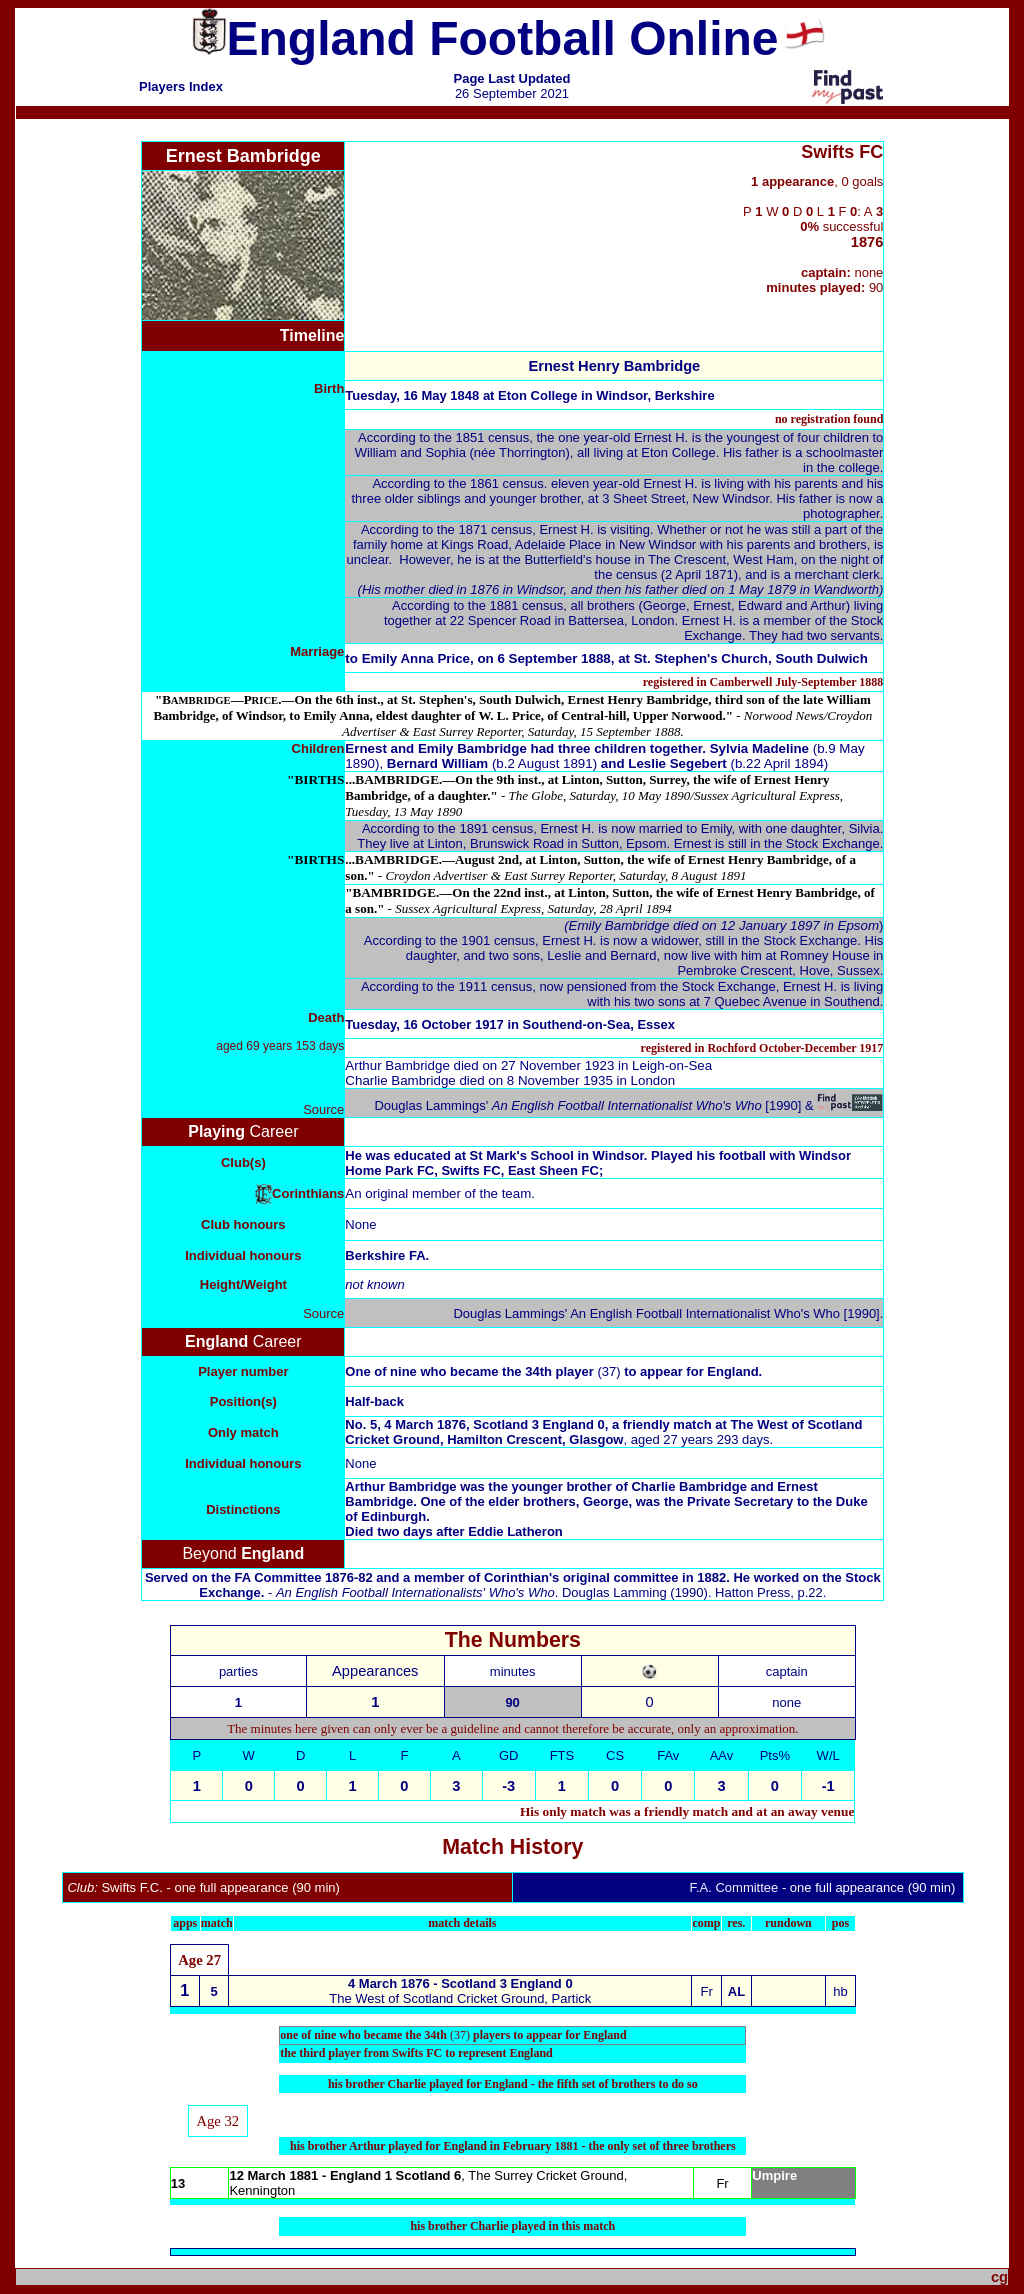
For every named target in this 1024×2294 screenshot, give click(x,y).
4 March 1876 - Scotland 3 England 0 (460, 1983)
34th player (574, 1371)
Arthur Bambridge (397, 1065)
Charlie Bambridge (400, 1080)
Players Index (181, 86)
